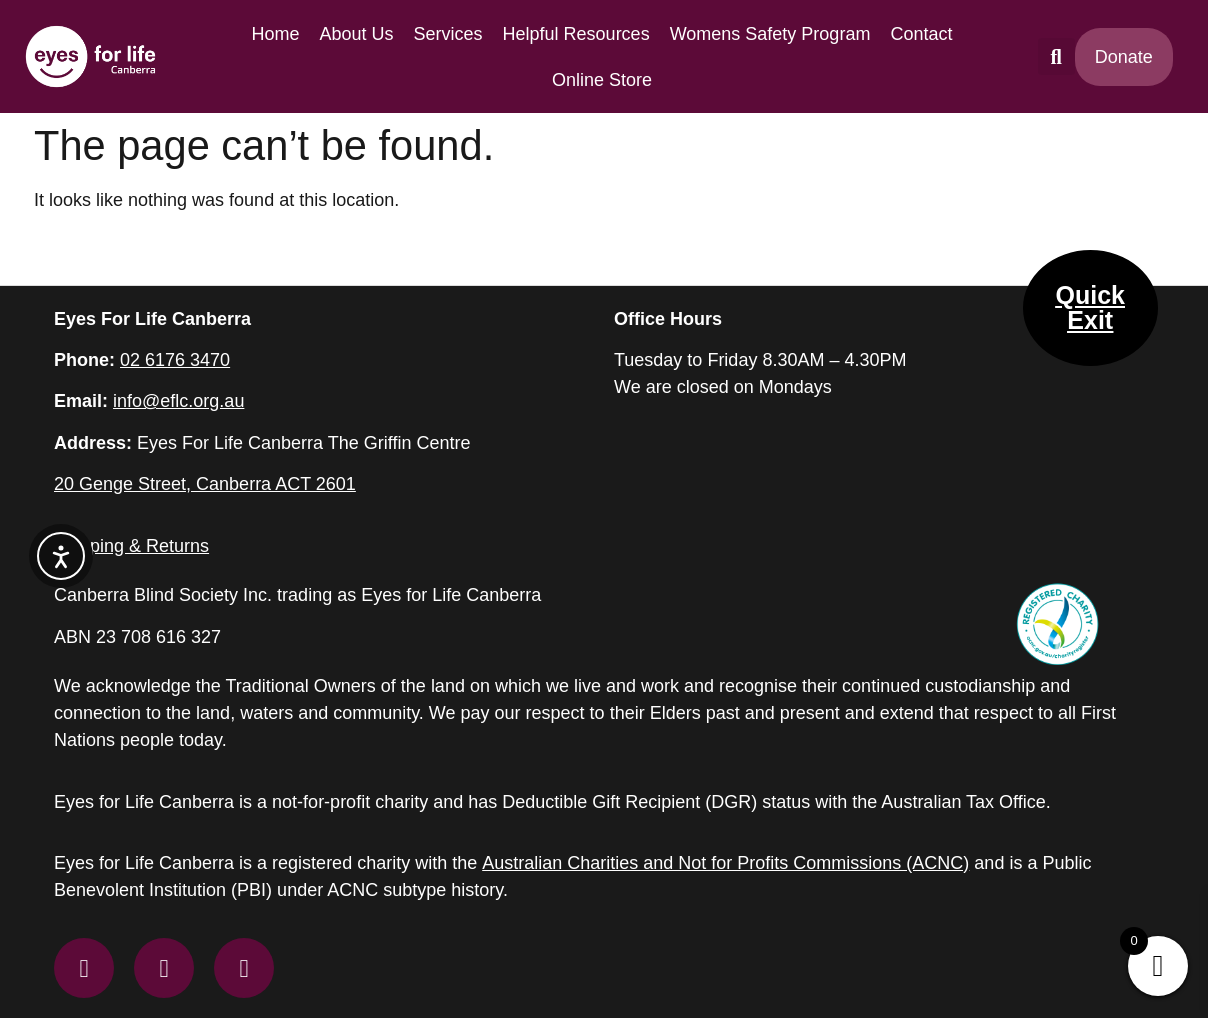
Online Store (602, 80)
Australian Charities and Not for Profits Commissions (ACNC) (725, 863)
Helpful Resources (576, 34)
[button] (1056, 56)
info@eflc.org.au (178, 401)
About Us (356, 34)
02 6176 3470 (175, 360)
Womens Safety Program (770, 34)
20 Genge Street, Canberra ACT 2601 (205, 484)
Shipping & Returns (131, 546)
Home (275, 34)
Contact (921, 34)
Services (448, 34)
